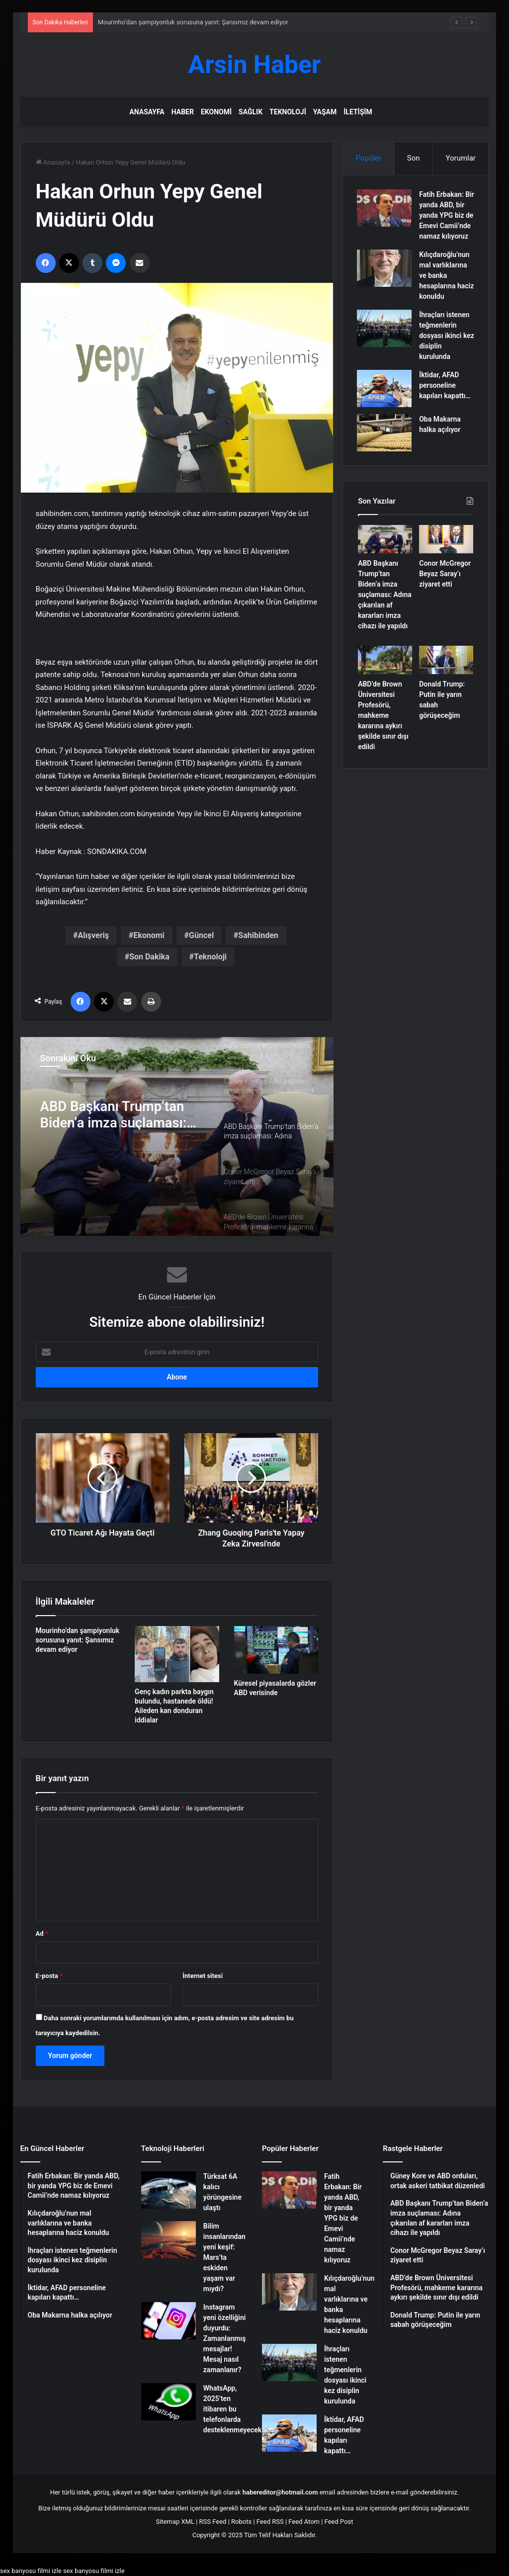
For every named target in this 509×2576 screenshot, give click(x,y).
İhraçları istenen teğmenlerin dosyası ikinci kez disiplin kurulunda (445, 347)
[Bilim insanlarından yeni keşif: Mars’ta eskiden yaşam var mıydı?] (168, 2239)
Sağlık (250, 112)
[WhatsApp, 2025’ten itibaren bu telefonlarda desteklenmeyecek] (168, 2401)
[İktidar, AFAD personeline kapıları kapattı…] (385, 400)
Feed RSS (270, 2521)
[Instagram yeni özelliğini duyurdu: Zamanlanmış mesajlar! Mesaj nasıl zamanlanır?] (168, 2320)
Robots (241, 2521)
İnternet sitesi (202, 1975)
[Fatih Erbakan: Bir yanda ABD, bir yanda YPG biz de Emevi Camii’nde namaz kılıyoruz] (385, 209)
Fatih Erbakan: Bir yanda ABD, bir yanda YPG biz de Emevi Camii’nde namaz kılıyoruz (343, 2218)
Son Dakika (149, 956)
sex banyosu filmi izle (31, 2571)
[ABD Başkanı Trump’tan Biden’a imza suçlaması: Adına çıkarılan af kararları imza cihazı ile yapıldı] (385, 551)
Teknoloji (287, 112)
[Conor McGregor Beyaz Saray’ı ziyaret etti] (446, 551)
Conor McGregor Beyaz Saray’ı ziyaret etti (445, 586)
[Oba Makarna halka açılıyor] (385, 444)
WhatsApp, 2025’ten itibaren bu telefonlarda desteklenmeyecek (232, 2409)
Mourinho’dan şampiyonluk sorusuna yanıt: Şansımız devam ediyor (193, 22)
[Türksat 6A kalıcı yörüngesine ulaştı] (168, 2190)
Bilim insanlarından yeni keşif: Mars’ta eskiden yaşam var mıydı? (224, 2257)
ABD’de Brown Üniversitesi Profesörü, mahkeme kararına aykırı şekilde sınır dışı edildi (383, 727)
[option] (177, 1136)
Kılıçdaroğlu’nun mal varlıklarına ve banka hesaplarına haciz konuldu (445, 287)
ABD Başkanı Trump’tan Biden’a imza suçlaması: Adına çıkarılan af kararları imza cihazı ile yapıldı (385, 607)
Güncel (201, 935)
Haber (182, 112)
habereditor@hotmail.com (280, 2492)
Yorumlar (460, 158)
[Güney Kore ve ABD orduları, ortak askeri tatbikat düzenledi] (177, 1136)
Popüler (368, 158)
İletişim (357, 112)
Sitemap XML (175, 2521)
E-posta (49, 1975)
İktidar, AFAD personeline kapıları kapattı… (446, 396)
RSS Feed (213, 2521)
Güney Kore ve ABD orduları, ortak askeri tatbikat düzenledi (109, 1114)
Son (413, 158)
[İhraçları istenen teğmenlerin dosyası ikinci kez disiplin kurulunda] (385, 339)
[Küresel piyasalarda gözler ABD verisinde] (276, 1649)
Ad (42, 1933)
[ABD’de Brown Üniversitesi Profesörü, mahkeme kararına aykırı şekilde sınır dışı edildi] (385, 672)
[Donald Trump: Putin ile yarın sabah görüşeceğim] (446, 672)
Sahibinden (258, 935)
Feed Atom (304, 2521)
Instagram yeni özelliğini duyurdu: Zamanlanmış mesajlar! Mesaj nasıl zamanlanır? (224, 2338)
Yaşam (325, 112)
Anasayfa (146, 112)
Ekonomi (216, 112)
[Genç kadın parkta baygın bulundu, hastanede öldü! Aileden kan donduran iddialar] (177, 1654)
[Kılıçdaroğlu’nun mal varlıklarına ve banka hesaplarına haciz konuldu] (385, 279)
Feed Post (339, 2521)
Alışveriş (93, 935)
